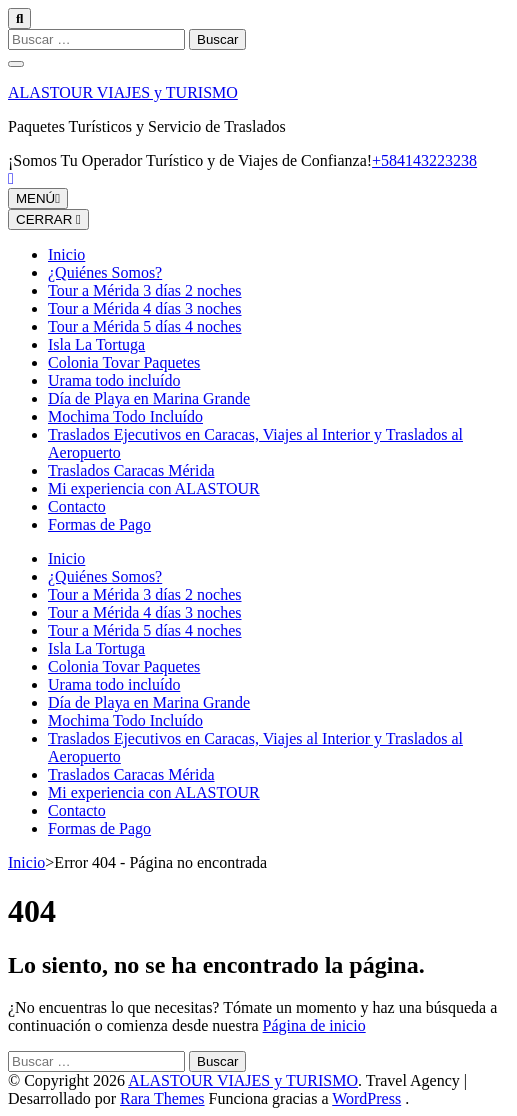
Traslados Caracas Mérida (131, 470)
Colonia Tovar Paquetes (124, 362)
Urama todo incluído (114, 380)
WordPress (366, 1098)
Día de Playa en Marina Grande (149, 398)
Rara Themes (162, 1098)
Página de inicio (314, 1025)
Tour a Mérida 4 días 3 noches (145, 308)
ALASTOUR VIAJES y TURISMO (123, 92)
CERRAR (48, 219)
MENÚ (38, 198)
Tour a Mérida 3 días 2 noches (145, 290)
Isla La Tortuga (96, 344)
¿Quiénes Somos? (105, 272)
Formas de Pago (99, 524)
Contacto (77, 506)
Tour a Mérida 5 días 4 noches (145, 326)
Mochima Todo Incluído (125, 416)
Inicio (66, 254)
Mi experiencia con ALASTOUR (154, 488)
